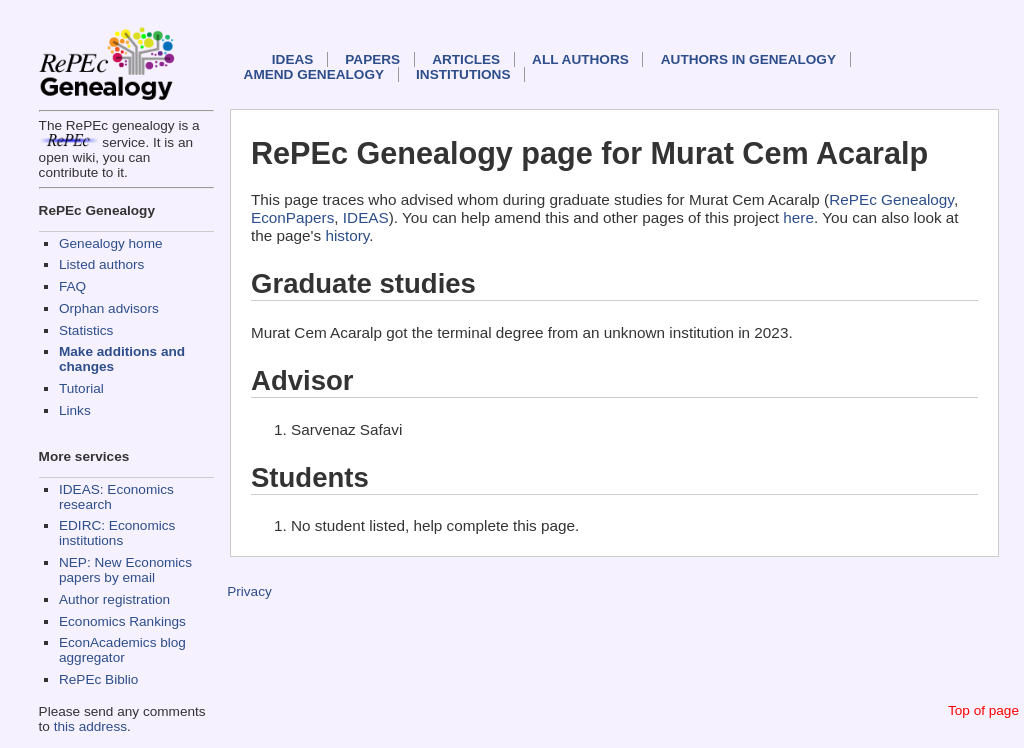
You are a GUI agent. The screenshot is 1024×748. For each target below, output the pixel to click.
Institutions (463, 74)
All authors (580, 59)
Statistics (86, 330)
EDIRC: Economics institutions (117, 533)
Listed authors (101, 264)
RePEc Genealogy (891, 199)
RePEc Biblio (98, 679)
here (798, 217)
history (347, 235)
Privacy (249, 591)
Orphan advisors (109, 308)
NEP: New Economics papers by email (125, 570)
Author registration (114, 599)
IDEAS (293, 59)
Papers (372, 59)
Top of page (983, 710)
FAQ (72, 286)
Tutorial (81, 388)
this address (90, 726)
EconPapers (292, 217)
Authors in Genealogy (748, 59)
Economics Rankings (122, 621)
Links (75, 410)
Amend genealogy (314, 74)
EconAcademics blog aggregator (122, 650)
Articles (466, 59)
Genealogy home (111, 243)
